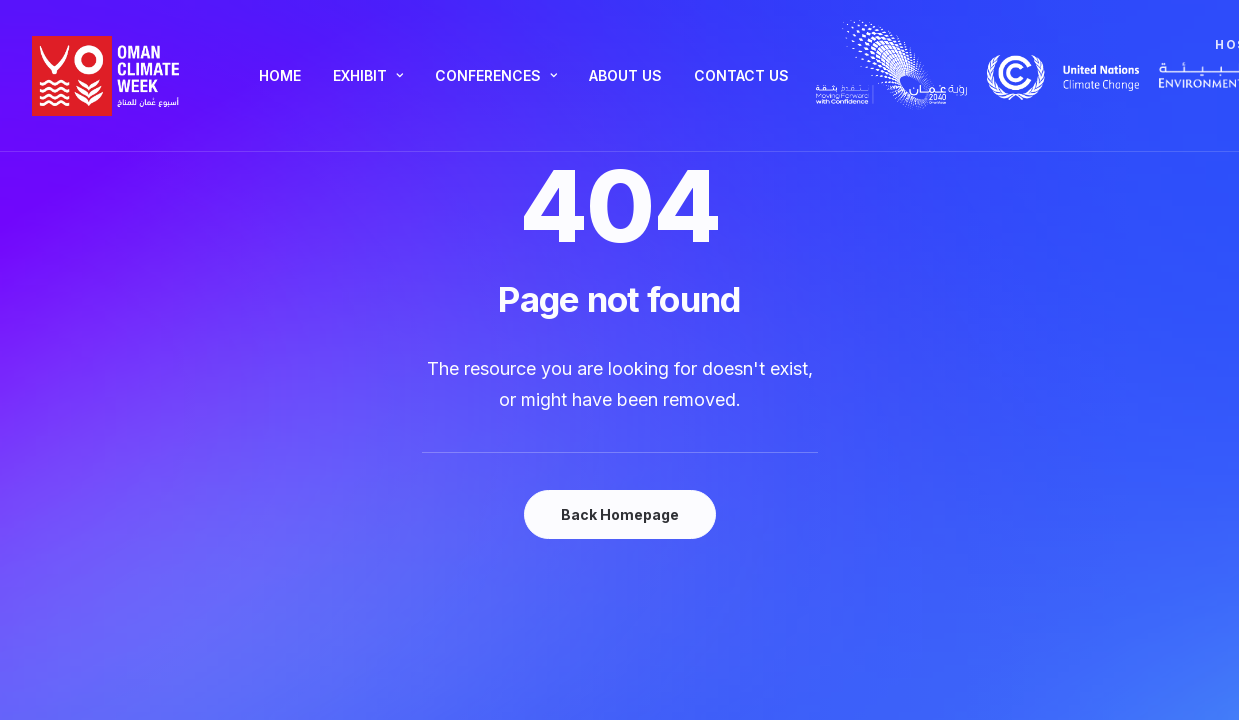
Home (280, 75)
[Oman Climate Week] (106, 76)
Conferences (496, 75)
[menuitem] (280, 76)
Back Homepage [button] (620, 514)
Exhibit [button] (368, 75)
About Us (625, 75)
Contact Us (741, 75)
